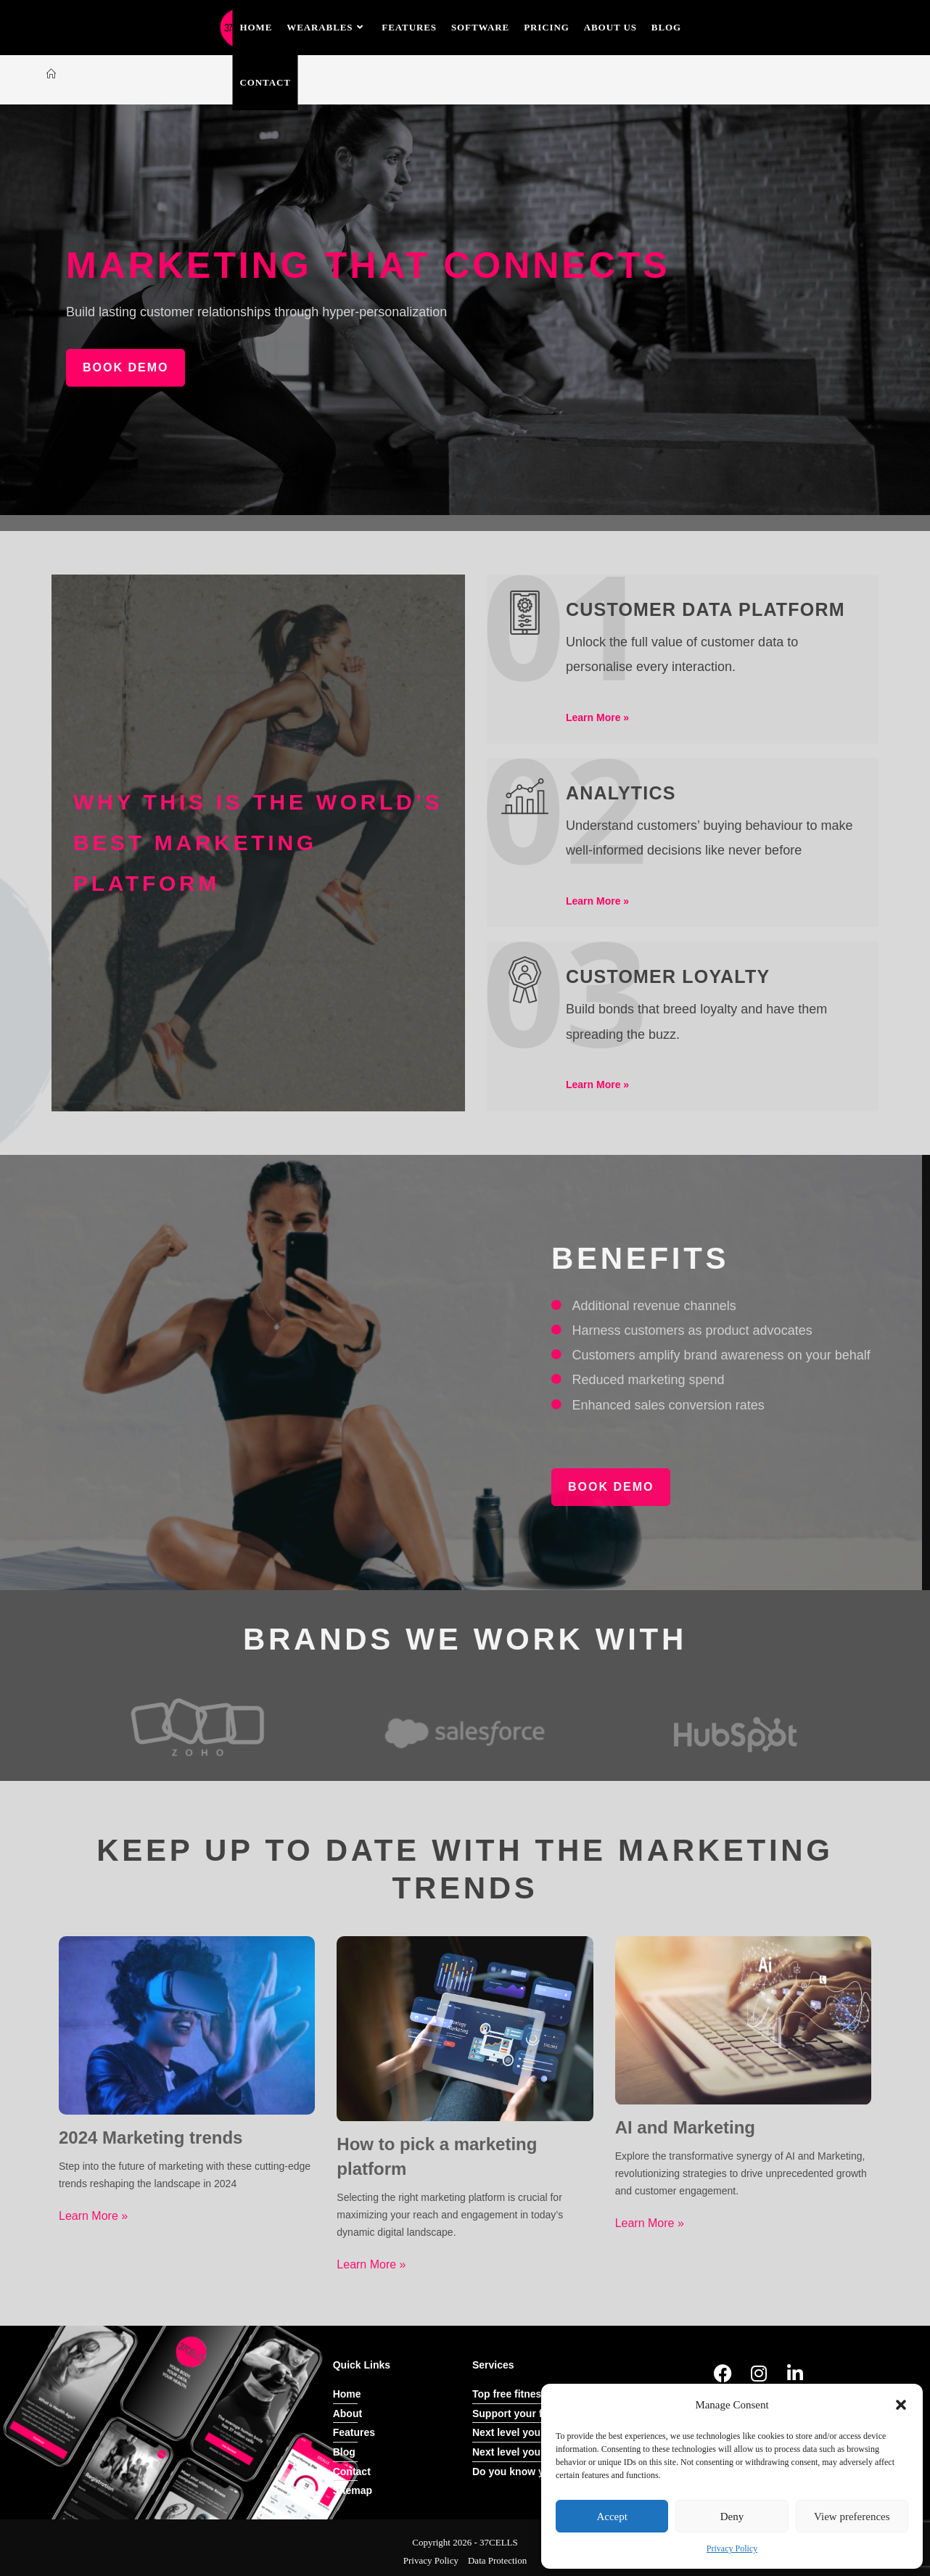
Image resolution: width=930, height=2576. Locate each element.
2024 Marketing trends (150, 2137)
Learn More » (93, 2215)
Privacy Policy (732, 2548)
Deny (732, 2516)
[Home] (51, 74)
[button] (901, 2405)
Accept (611, 2516)
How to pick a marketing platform (437, 2155)
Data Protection (497, 2559)
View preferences (851, 2516)
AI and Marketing (685, 2126)
